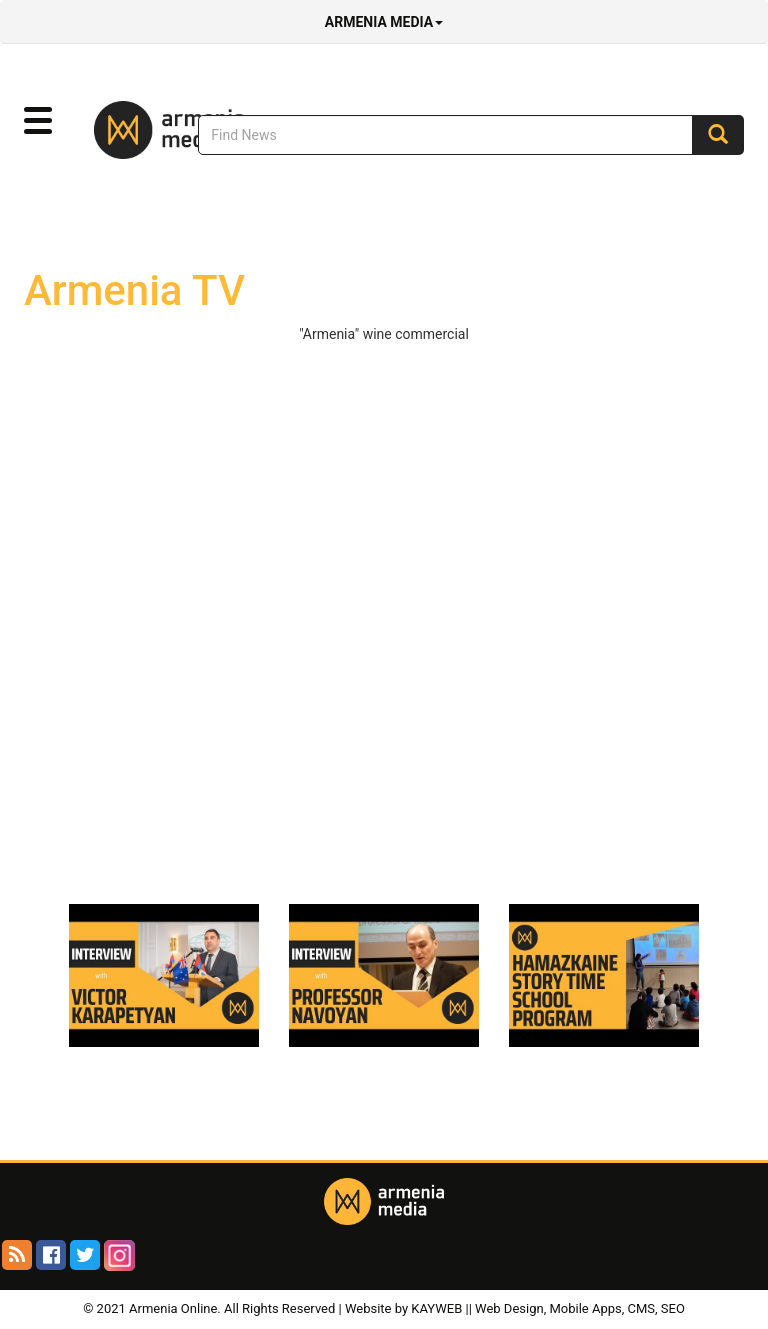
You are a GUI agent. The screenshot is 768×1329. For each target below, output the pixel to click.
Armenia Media (384, 22)
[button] (38, 121)
